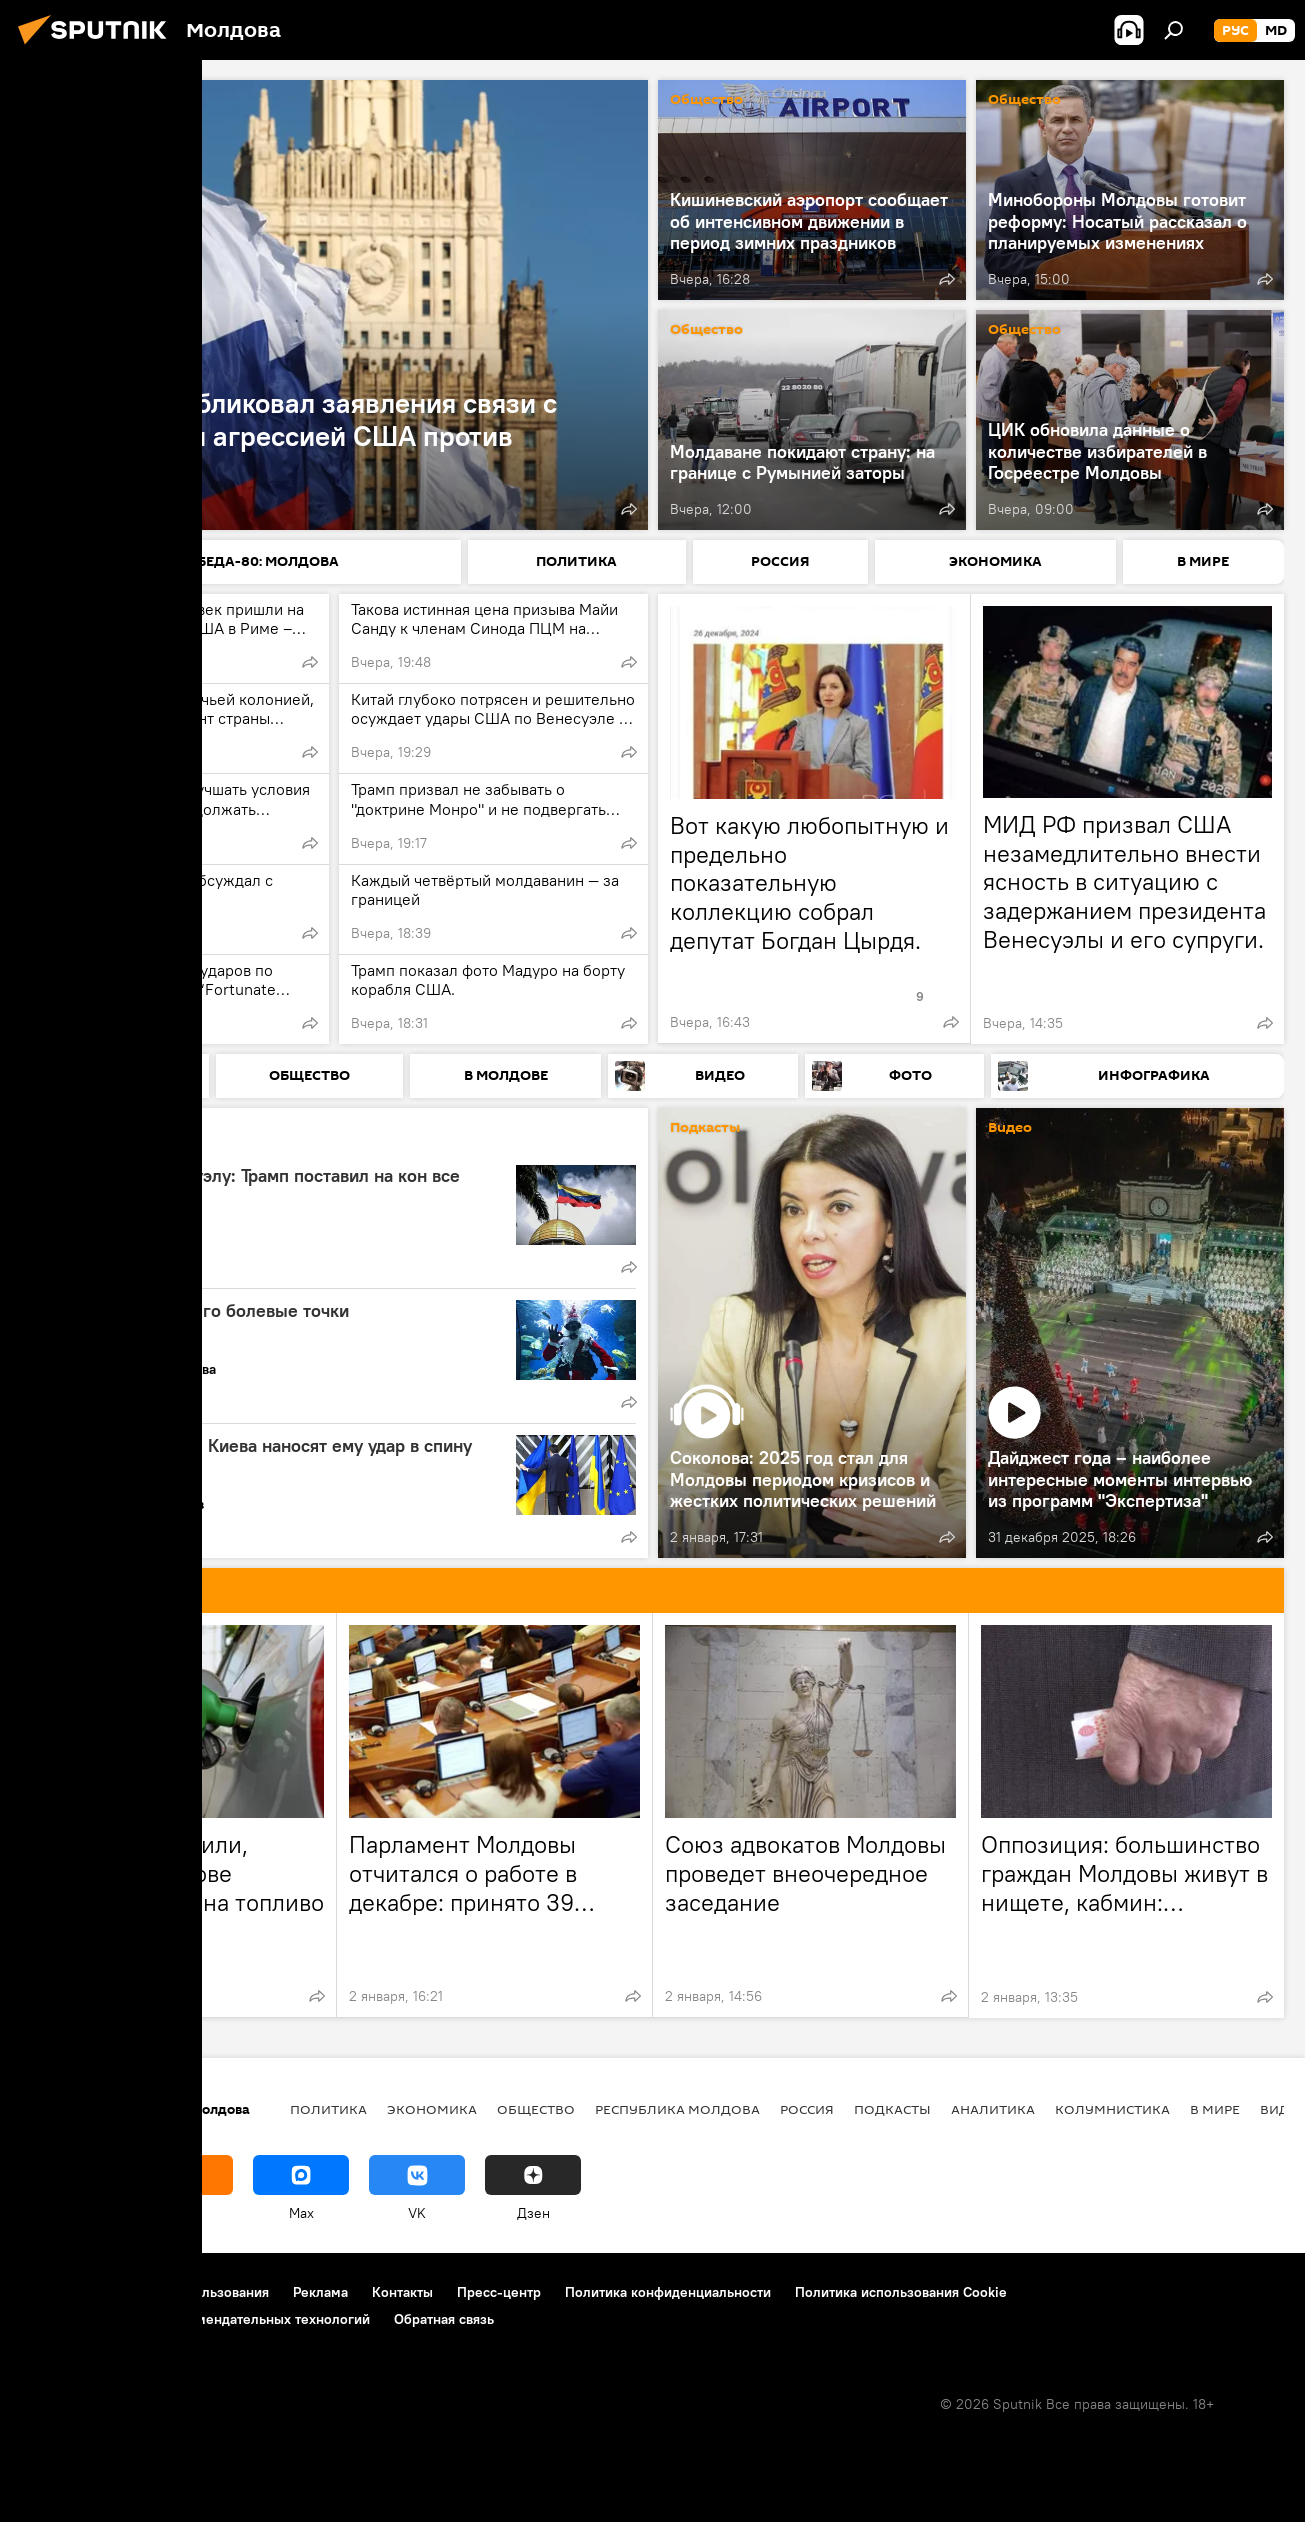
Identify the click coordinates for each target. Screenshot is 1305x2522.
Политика (68, 100)
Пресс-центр (499, 2292)
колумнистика (1112, 2109)
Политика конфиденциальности (668, 2292)
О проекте (54, 2292)
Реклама (320, 2292)
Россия (807, 2109)
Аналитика (104, 1138)
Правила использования (190, 2292)
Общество (706, 100)
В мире (1215, 2109)
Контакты (402, 2292)
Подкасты (705, 1128)
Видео (1010, 1128)
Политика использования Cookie (901, 2292)
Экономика (432, 2109)
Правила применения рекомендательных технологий (195, 2319)
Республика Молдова (677, 2109)
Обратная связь (444, 2319)
